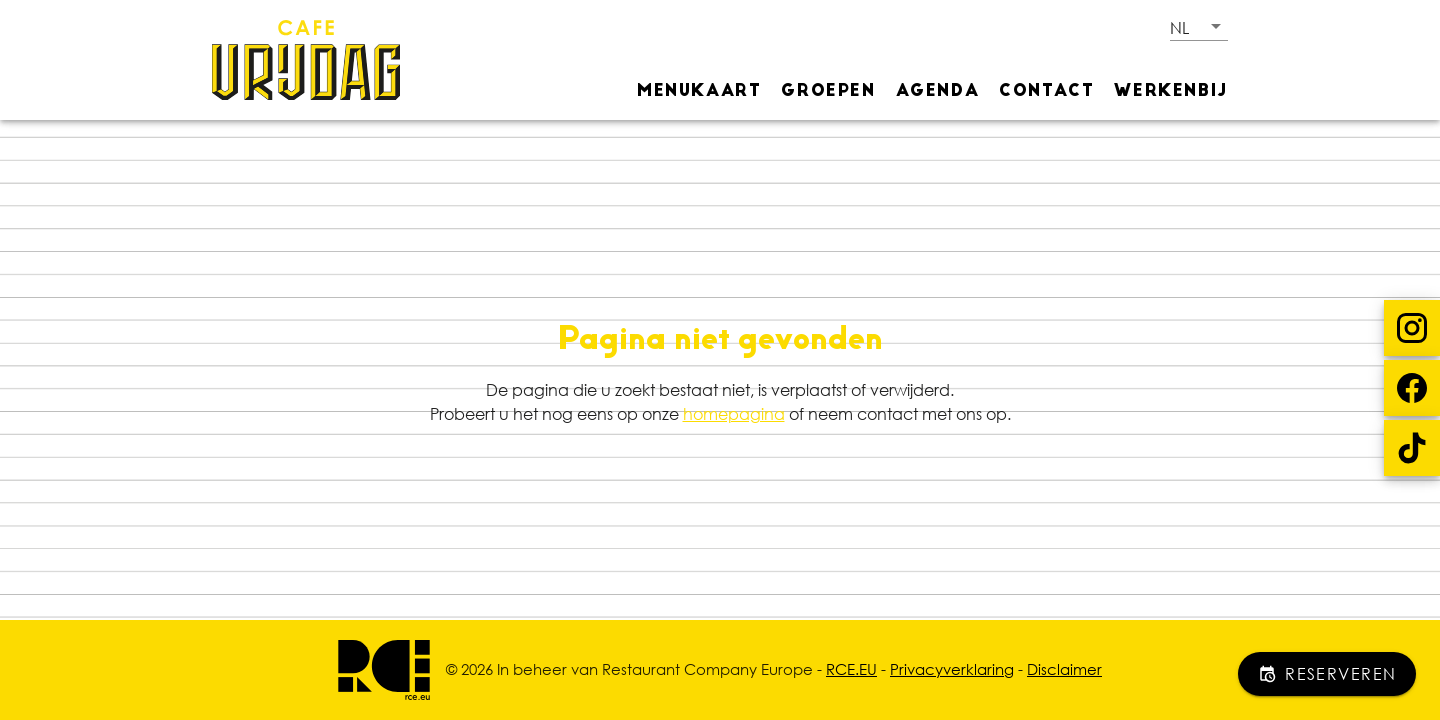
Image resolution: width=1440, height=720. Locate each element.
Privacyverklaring (952, 669)
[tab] (699, 90)
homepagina (734, 414)
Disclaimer (1064, 669)
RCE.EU (851, 669)
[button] (1199, 27)
